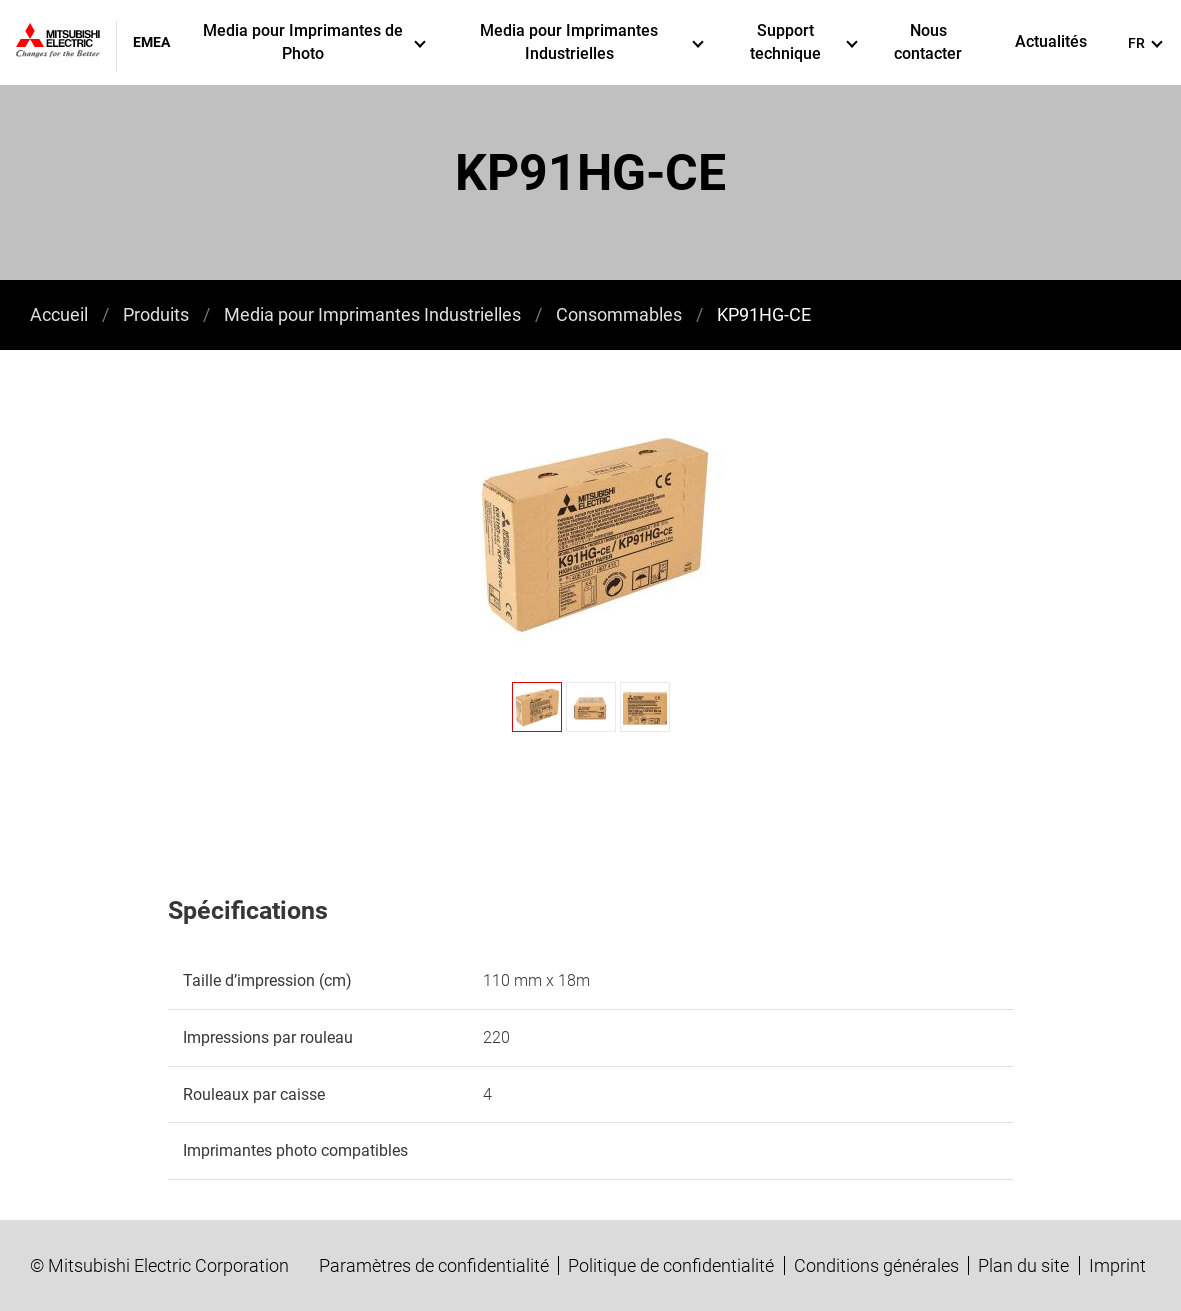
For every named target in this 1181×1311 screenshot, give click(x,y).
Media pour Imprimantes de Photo (314, 41)
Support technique (804, 41)
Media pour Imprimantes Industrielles (592, 41)
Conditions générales (876, 1265)
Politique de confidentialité (671, 1265)
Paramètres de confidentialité (434, 1265)
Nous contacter (928, 41)
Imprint (1117, 1265)
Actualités (1051, 41)
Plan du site (1023, 1265)
